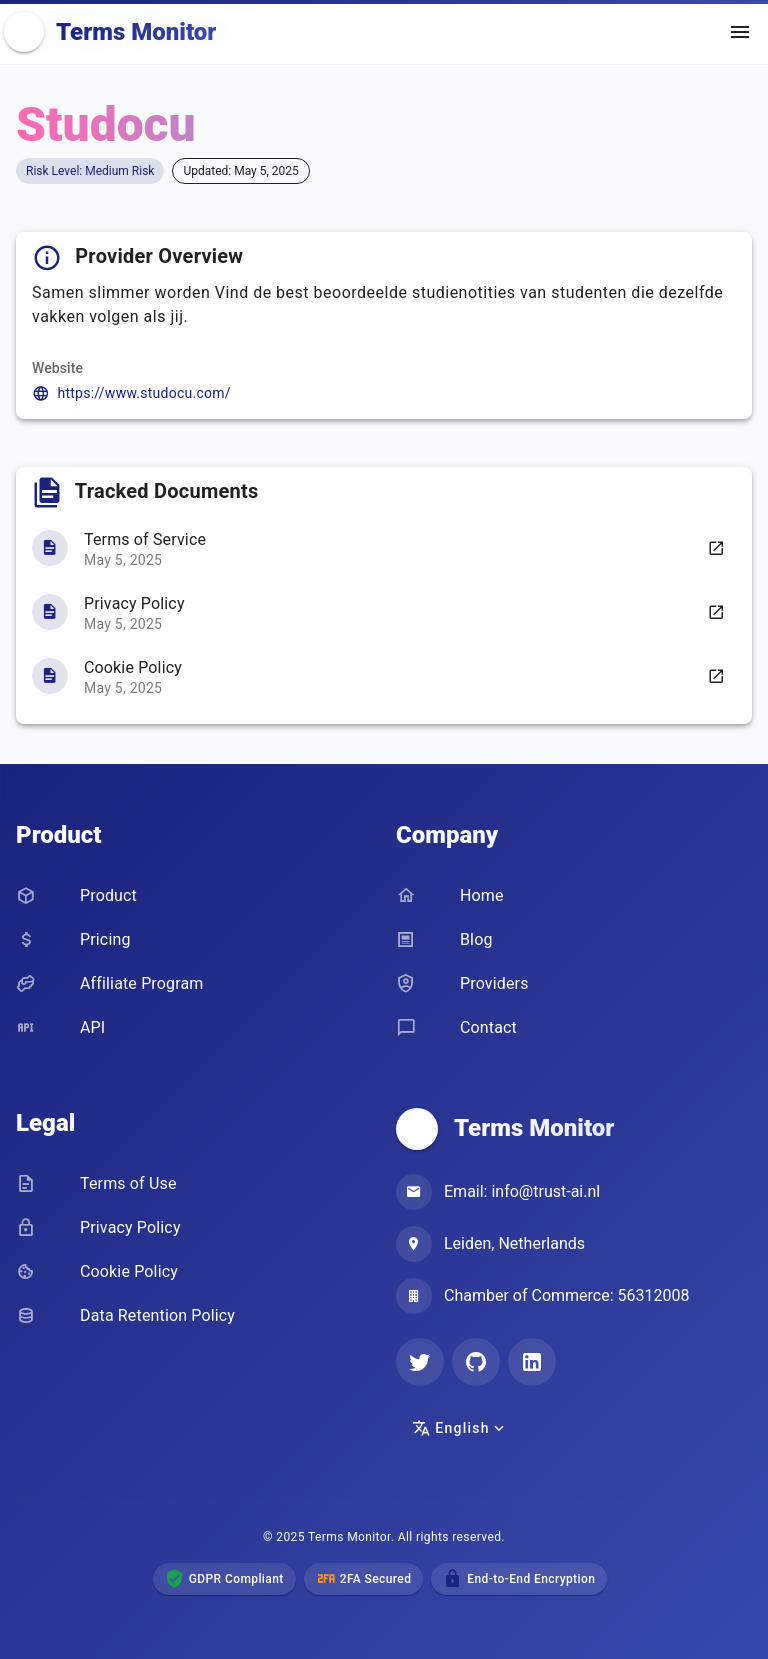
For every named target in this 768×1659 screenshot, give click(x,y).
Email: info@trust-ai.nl (522, 1191)
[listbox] (384, 612)
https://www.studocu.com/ (144, 393)
